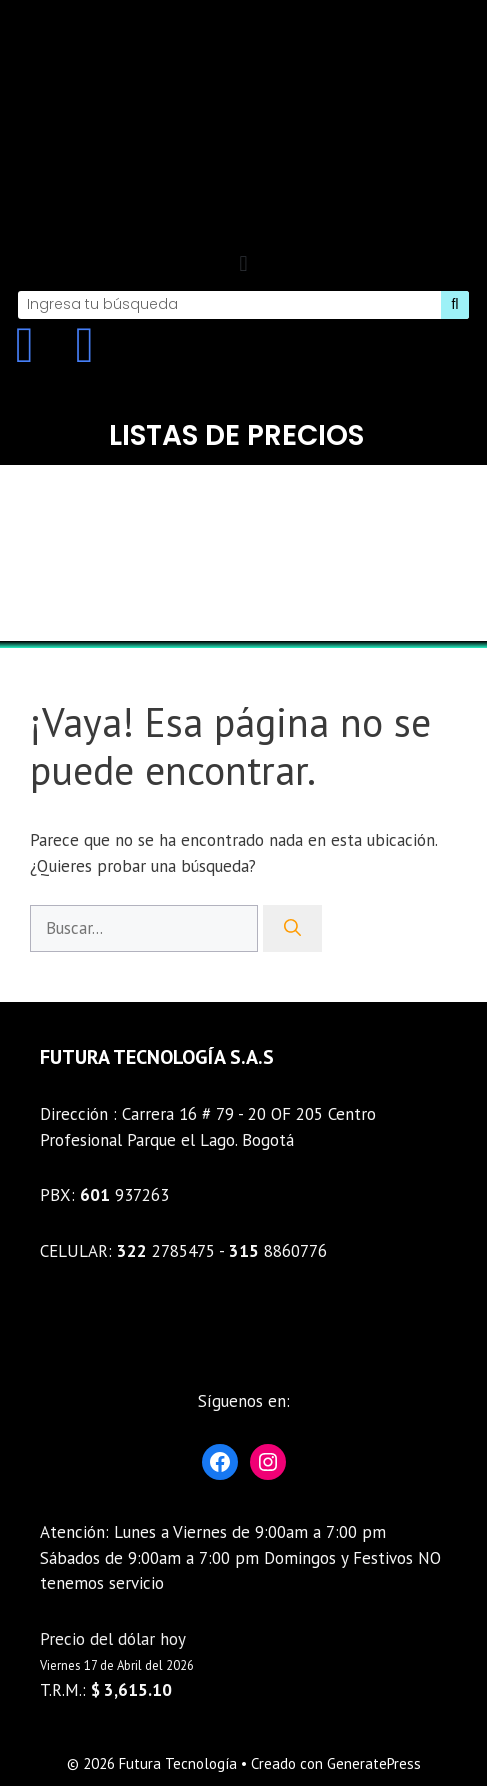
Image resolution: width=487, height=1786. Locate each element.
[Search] (455, 305)
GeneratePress (374, 1763)
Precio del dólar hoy (113, 1639)
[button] (243, 264)
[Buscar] (292, 929)
